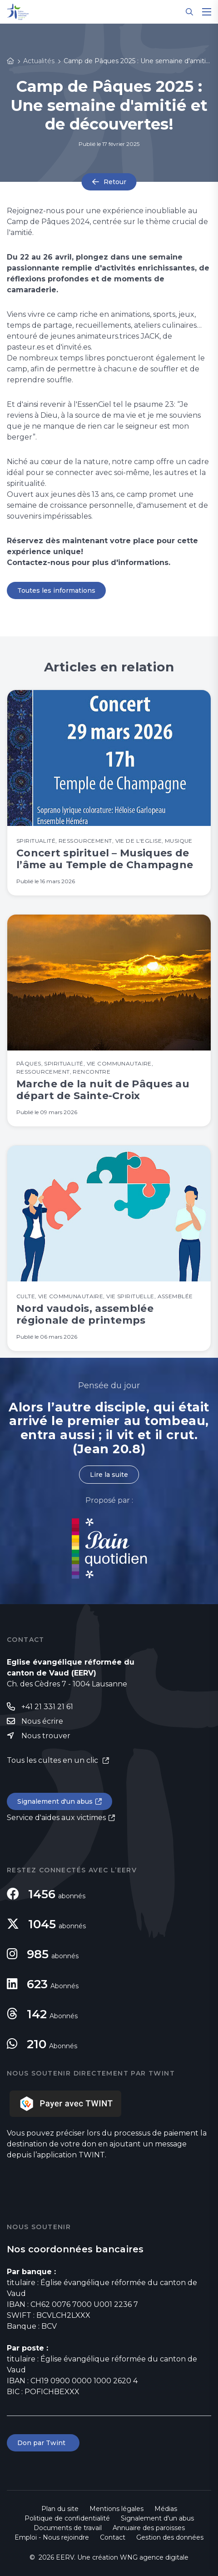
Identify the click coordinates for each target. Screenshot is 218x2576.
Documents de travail (68, 2528)
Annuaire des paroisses (149, 2528)
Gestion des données (169, 2537)
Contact (112, 2537)
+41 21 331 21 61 (47, 1706)
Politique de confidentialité (67, 2518)
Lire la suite (109, 1475)
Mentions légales (116, 2509)
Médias (165, 2509)
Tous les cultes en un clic (53, 1760)
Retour (115, 182)
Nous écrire (42, 1721)
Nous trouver (45, 1735)
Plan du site (60, 2509)
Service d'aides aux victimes (56, 1817)
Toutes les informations (56, 590)
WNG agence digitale (154, 2557)
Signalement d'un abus (55, 1801)
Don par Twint (43, 2443)
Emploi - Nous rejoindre (52, 2537)
